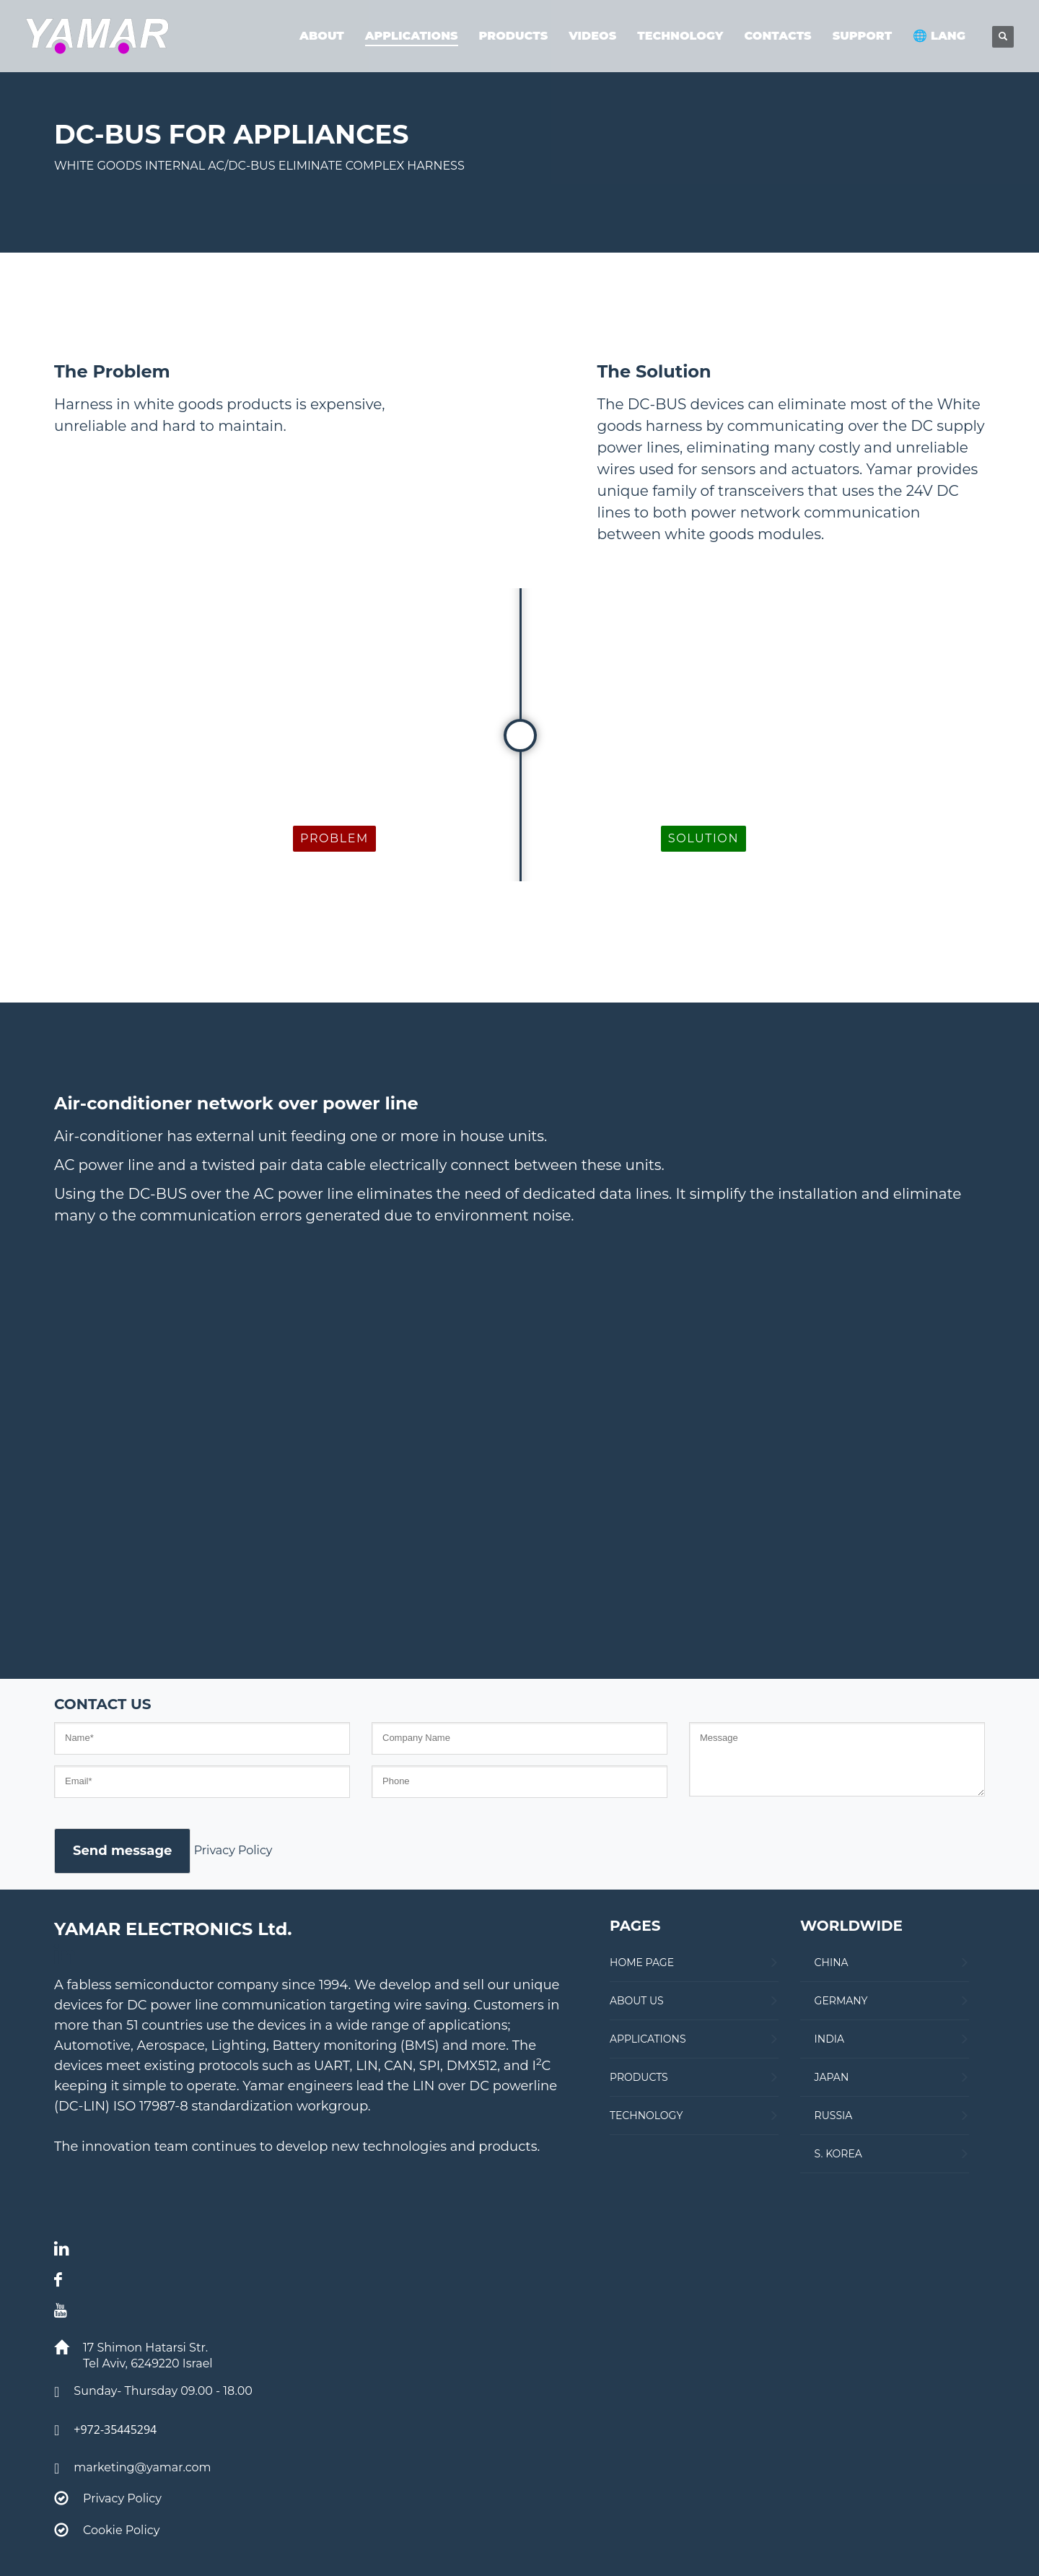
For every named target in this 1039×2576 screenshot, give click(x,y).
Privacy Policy (233, 1850)
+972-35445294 (115, 2429)
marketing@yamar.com (142, 2467)
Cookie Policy (121, 2530)
